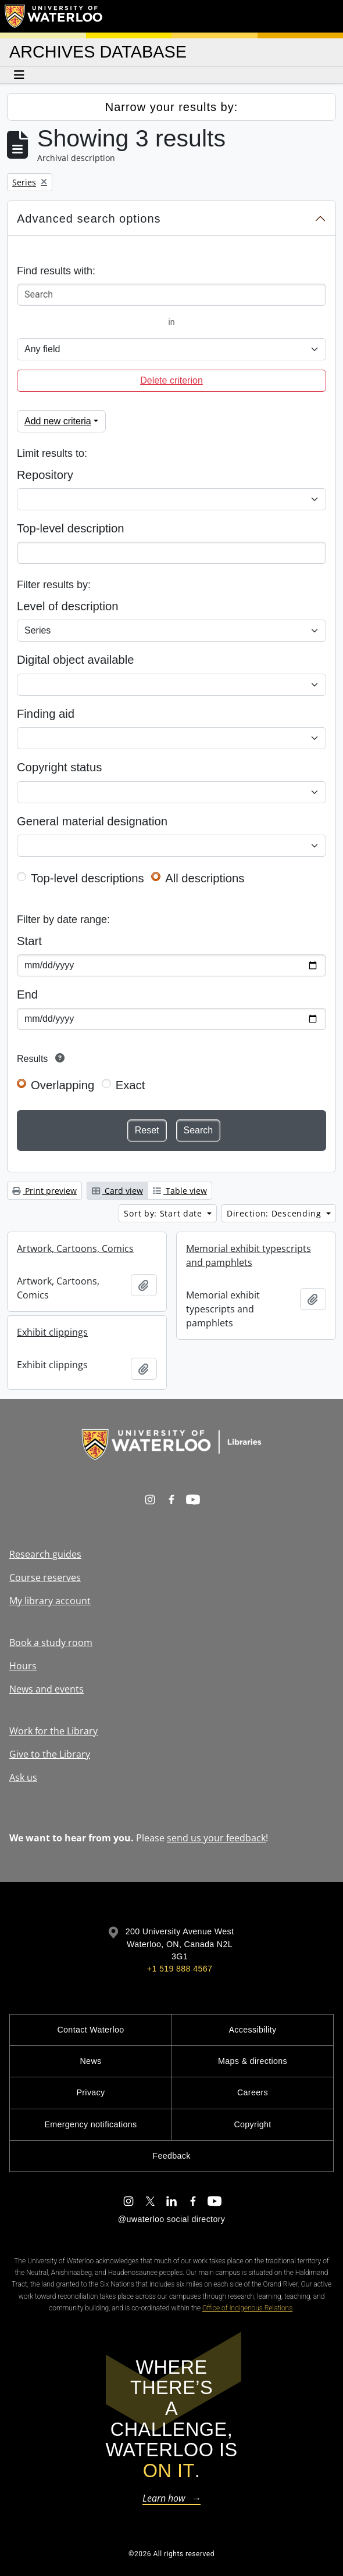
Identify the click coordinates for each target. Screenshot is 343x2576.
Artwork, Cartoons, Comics (75, 1248)
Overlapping (62, 1085)
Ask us (23, 1777)
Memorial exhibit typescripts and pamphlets (248, 1255)
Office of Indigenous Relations (247, 2308)
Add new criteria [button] (57, 421)
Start (29, 941)
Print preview (44, 1190)
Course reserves (45, 1577)
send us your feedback (216, 1837)
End (27, 994)
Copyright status (59, 767)
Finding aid (45, 713)
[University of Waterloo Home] (54, 16)
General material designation (92, 821)
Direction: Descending (275, 1213)
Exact (130, 1085)
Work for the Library (53, 1731)
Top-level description (70, 528)
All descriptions (204, 878)
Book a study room (50, 1642)
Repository (45, 474)
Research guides (45, 1554)
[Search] (171, 295)
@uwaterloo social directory (171, 2219)
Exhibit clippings (52, 1332)
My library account (50, 1600)
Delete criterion (171, 380)
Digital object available (75, 659)
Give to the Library (49, 1754)
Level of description (67, 606)
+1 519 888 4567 (179, 1968)
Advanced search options (89, 218)
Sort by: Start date (164, 1213)
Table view (180, 1190)
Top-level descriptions (87, 878)
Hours (23, 1665)
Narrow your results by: (171, 107)
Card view (117, 1190)
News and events (46, 1689)
